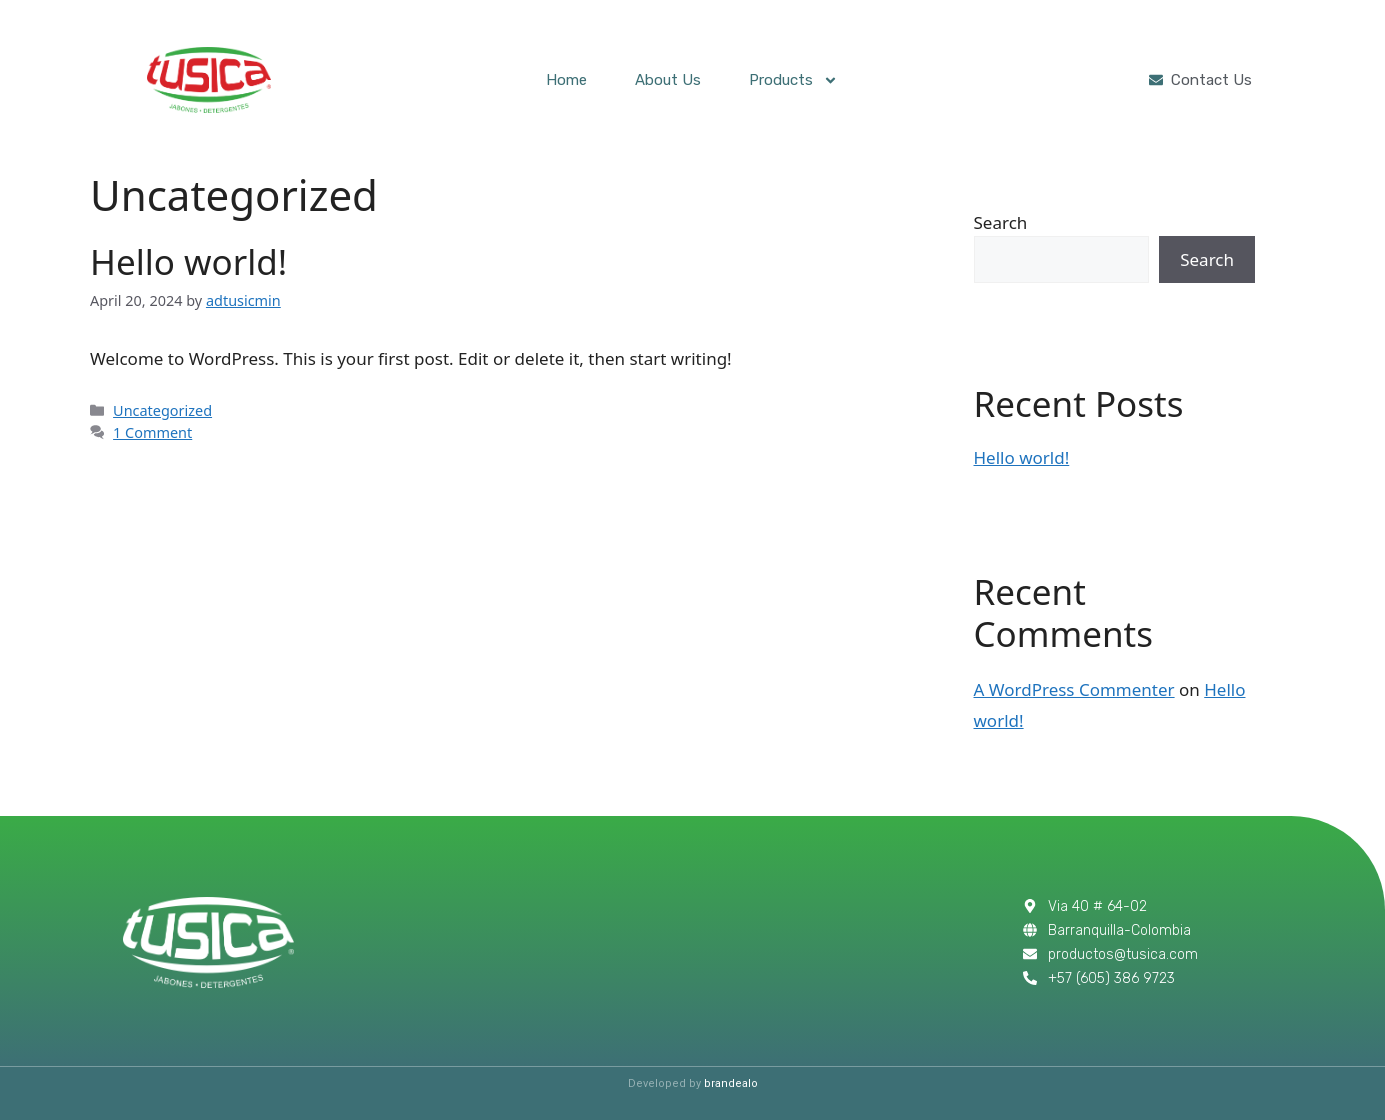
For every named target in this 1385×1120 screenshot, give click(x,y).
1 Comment (152, 432)
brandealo (731, 1083)
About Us (668, 80)
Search (1001, 222)
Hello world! (188, 261)
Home (566, 80)
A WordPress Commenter (1074, 689)
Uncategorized (162, 410)
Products (793, 80)
